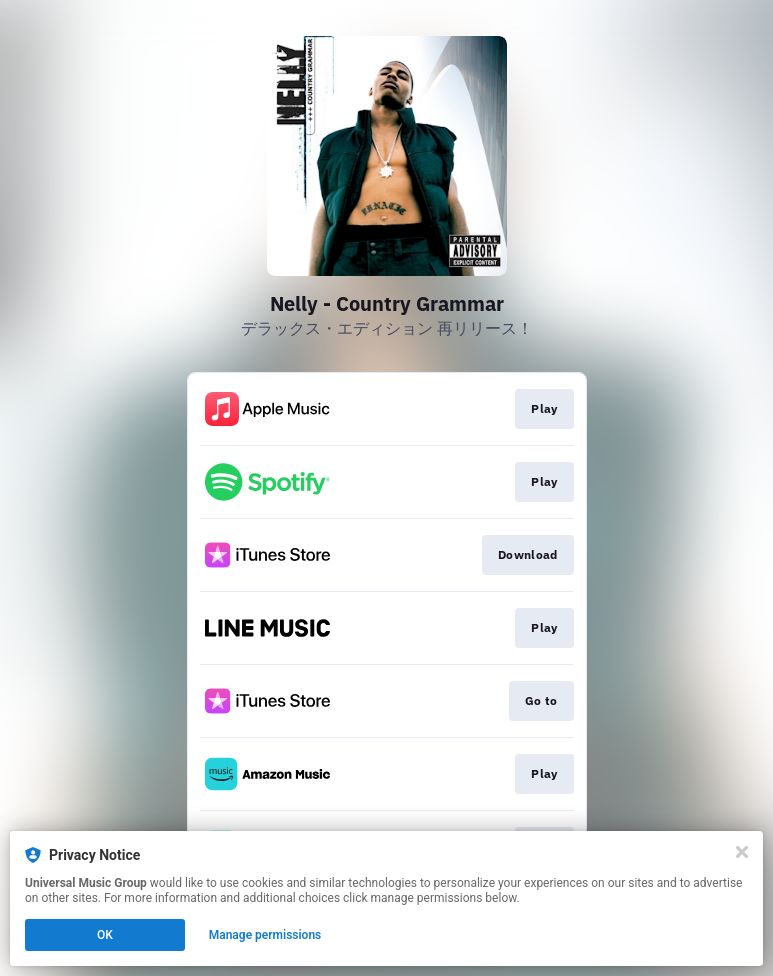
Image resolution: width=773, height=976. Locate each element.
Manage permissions (265, 935)
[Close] (742, 852)
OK (105, 935)
